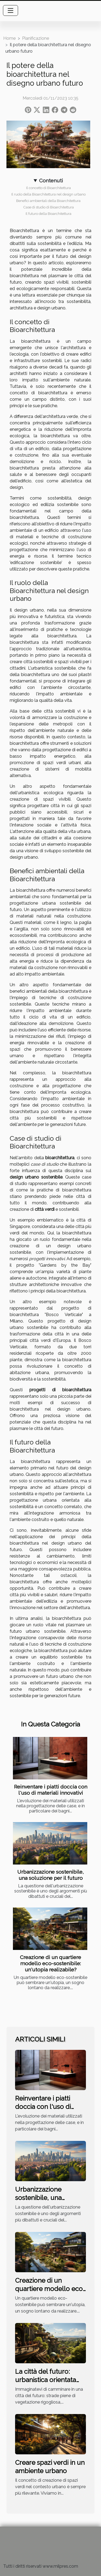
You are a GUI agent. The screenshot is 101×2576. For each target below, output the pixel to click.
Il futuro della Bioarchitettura (48, 213)
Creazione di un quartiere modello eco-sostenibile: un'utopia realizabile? (50, 1963)
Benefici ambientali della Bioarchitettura (48, 200)
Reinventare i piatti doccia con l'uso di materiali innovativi (50, 1790)
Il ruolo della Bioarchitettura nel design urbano (48, 194)
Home (9, 38)
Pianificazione (35, 38)
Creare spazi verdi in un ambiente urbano (50, 2466)
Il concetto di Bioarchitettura (48, 188)
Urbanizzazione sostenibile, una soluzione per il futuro (50, 1875)
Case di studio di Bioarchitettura (48, 207)
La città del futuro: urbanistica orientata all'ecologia (45, 2380)
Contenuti (51, 180)
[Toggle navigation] (10, 10)
